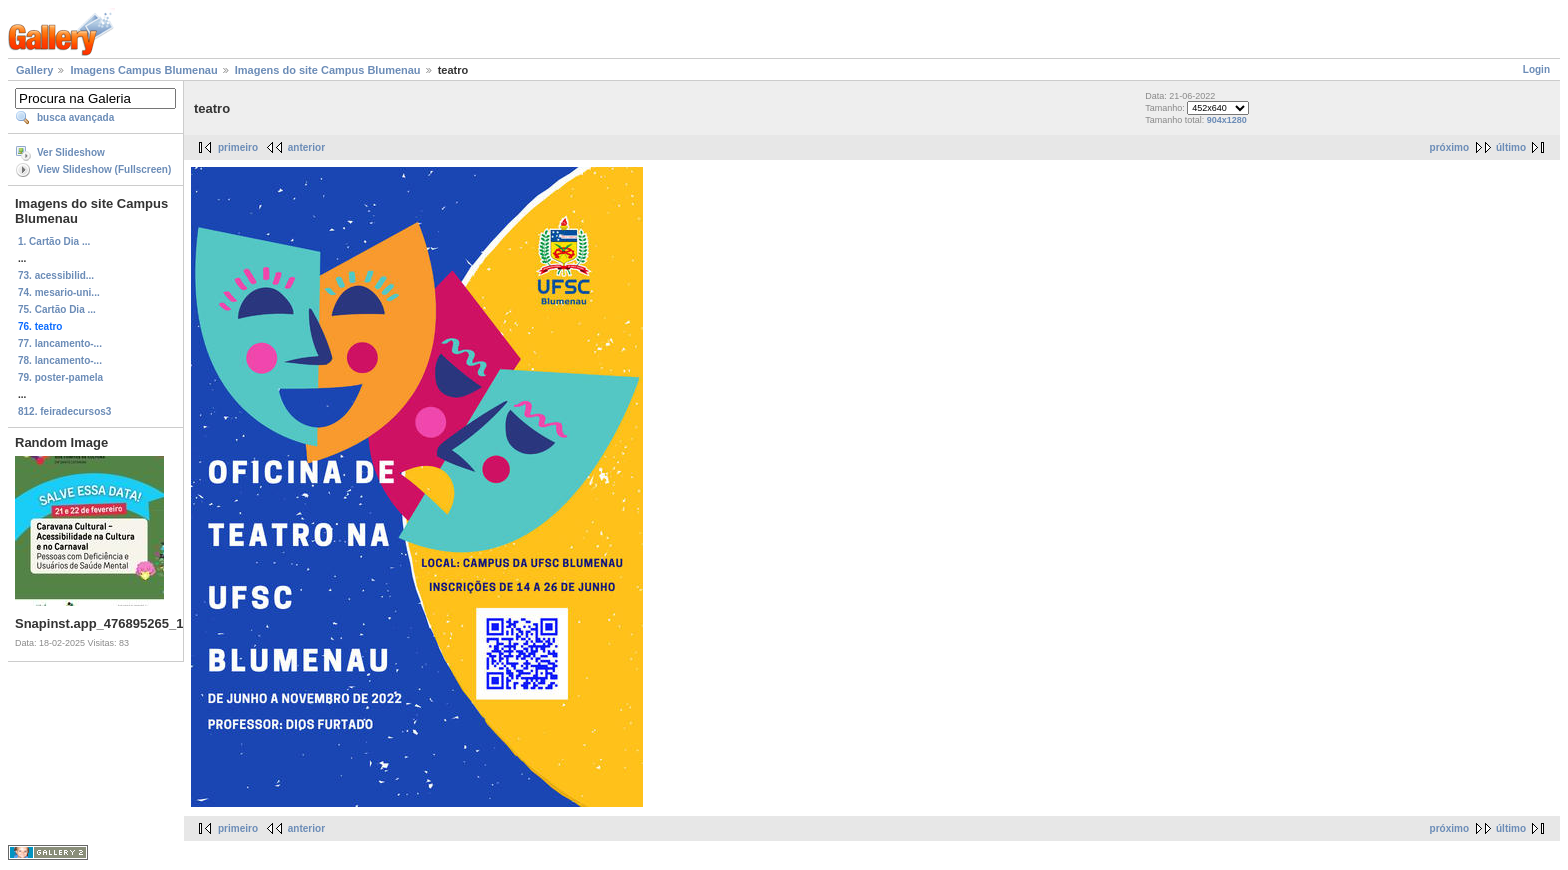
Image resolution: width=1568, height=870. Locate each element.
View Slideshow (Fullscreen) (104, 169)
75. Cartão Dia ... (57, 309)
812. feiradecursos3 (64, 411)
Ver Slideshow (71, 152)
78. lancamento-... (60, 360)
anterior (306, 147)
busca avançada (75, 117)
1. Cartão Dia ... (54, 241)
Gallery (34, 70)
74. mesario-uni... (59, 292)
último (1511, 147)
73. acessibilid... (56, 275)
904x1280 (1227, 120)
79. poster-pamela (60, 377)
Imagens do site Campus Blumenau (328, 70)
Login (1536, 69)
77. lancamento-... (60, 343)
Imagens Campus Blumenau (143, 70)
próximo (1449, 147)
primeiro (238, 147)
